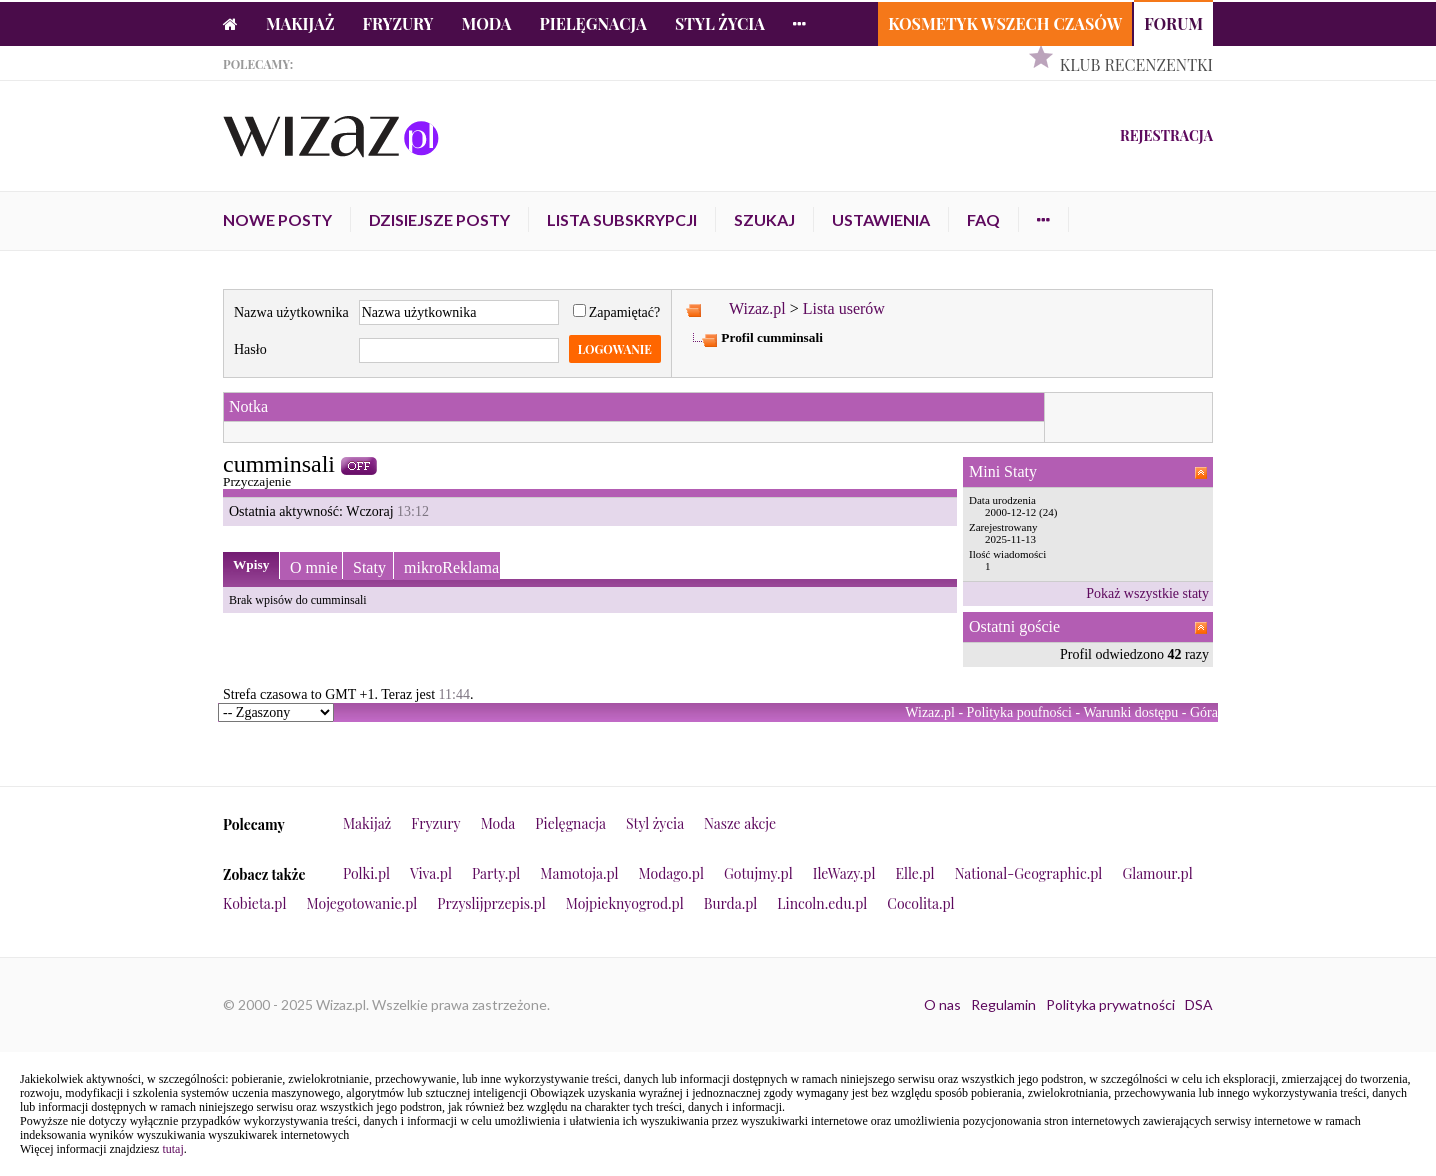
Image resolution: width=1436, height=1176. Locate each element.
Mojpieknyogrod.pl (625, 903)
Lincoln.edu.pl (822, 903)
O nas (942, 1004)
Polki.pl (366, 873)
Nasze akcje (740, 823)
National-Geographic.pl (1029, 873)
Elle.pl (914, 873)
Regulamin (1003, 1004)
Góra (1204, 712)
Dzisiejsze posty (439, 219)
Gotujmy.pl (758, 873)
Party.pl (496, 873)
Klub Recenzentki (1136, 64)
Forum (1173, 23)
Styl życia (720, 23)
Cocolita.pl (920, 903)
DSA (1199, 1004)
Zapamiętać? (617, 312)
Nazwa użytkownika (291, 312)
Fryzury (398, 23)
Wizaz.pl (757, 308)
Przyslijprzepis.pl (491, 903)
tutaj (172, 1149)
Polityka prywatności (1110, 1004)
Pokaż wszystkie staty (1147, 593)
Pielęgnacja (592, 23)
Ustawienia (881, 219)
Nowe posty (277, 219)
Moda (487, 23)
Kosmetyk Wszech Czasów (1005, 23)
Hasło (250, 349)
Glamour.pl (1157, 873)
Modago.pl (671, 873)
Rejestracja (1166, 135)
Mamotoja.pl (579, 873)
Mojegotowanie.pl (362, 903)
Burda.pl (731, 903)
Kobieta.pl (255, 903)
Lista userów (844, 308)
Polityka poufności (1019, 712)
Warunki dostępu (1130, 712)
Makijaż (300, 23)
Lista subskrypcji (622, 219)
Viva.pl (431, 873)
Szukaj (764, 219)
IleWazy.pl (844, 873)
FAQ (983, 219)
